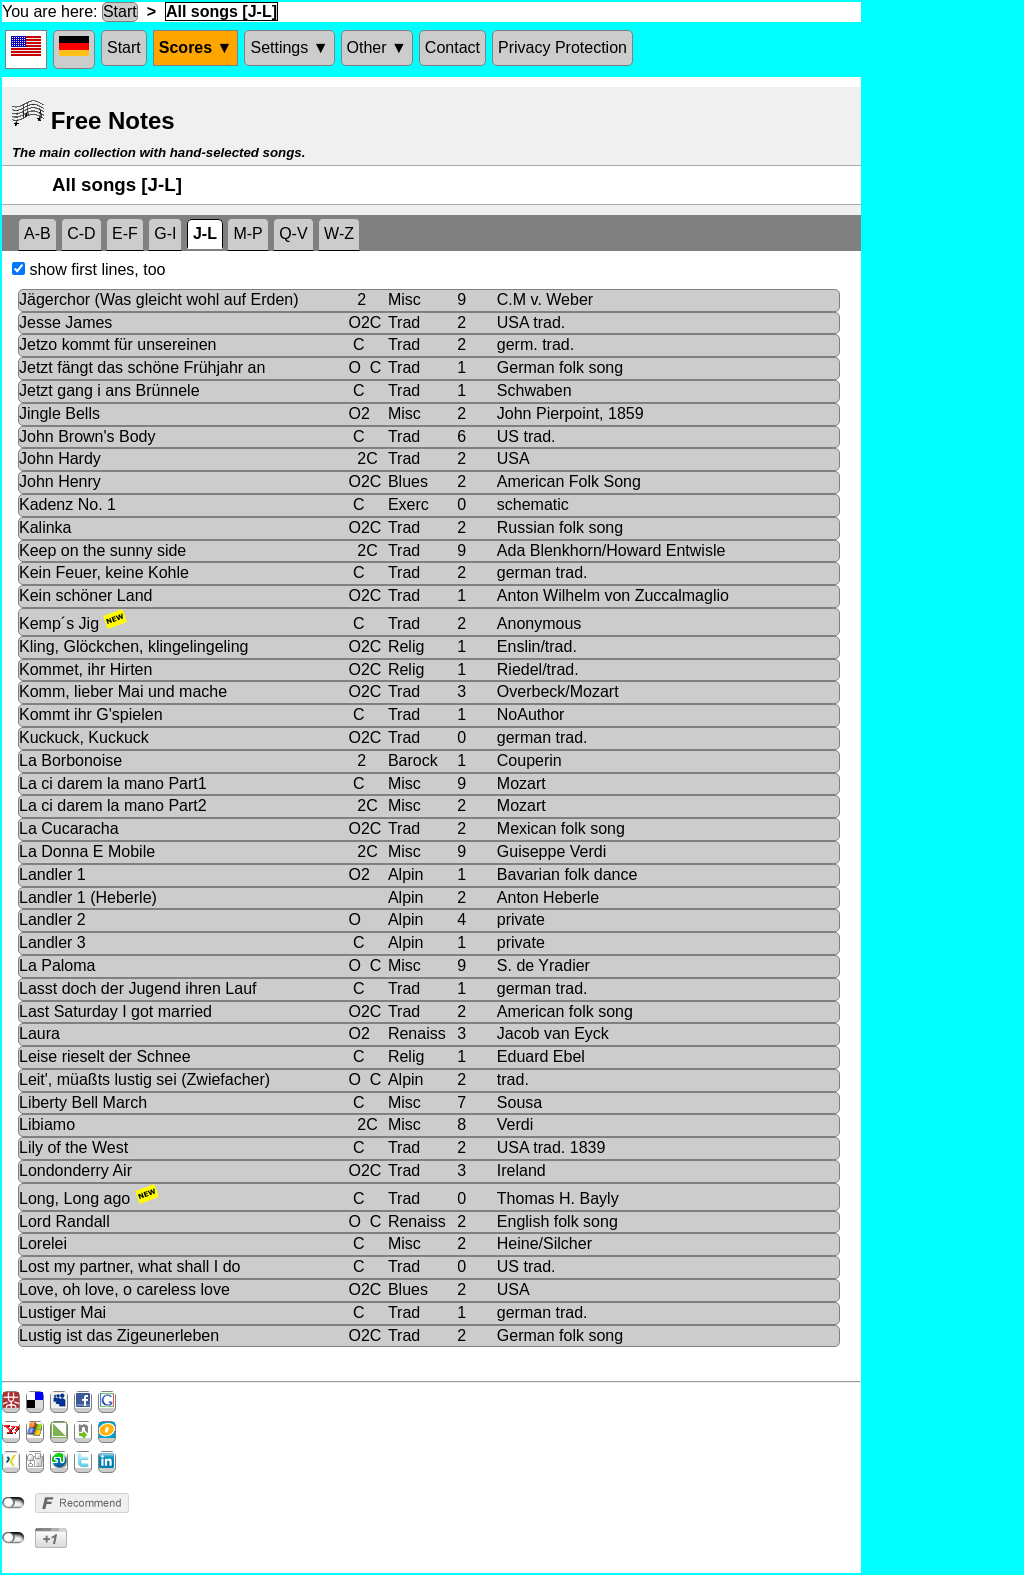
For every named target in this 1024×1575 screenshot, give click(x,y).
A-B (37, 233)
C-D (81, 233)
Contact (452, 47)
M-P (247, 233)
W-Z (339, 233)
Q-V (293, 233)
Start (120, 11)
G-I (165, 233)
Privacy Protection (562, 47)
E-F (125, 233)
